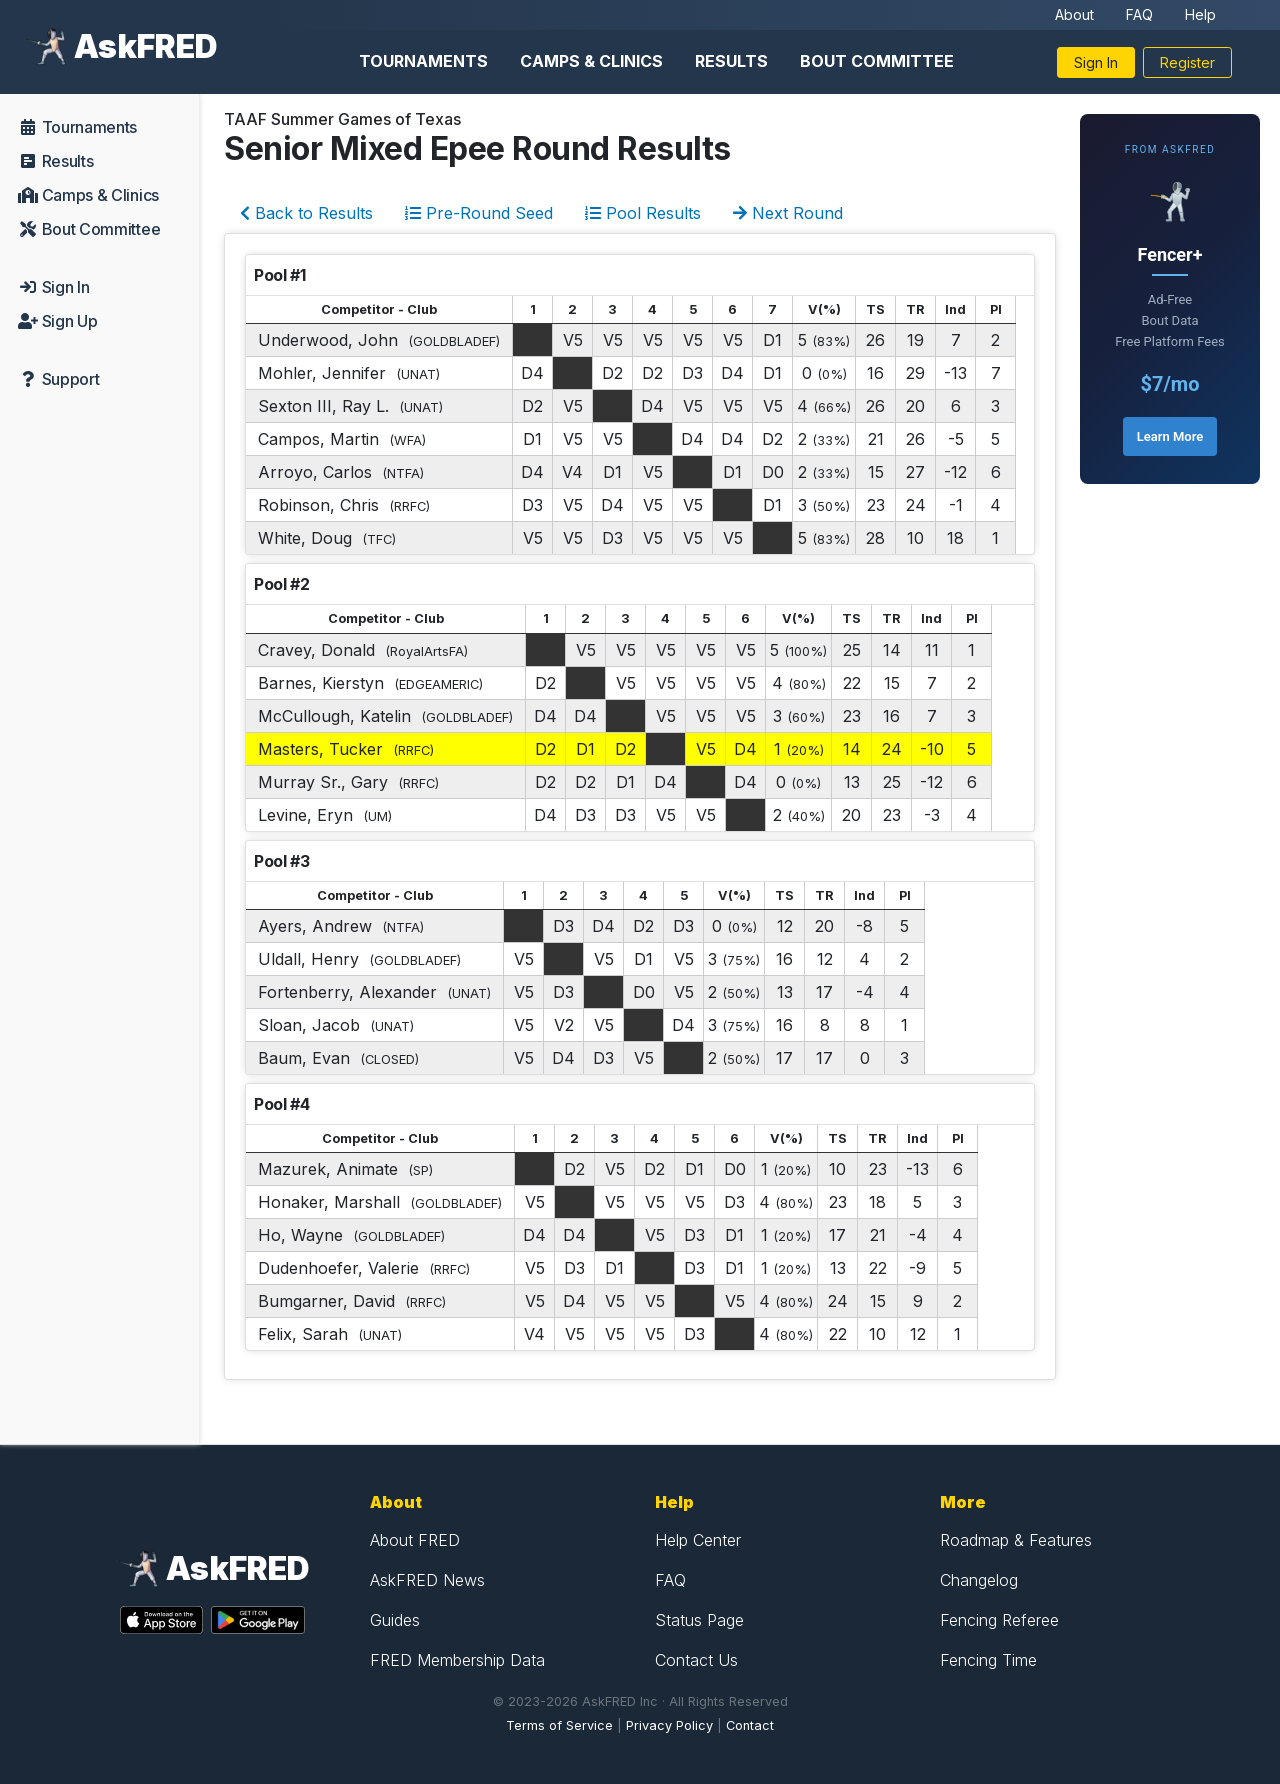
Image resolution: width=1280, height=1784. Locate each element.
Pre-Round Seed (479, 213)
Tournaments (423, 61)
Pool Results (643, 213)
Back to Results (306, 213)
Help (1200, 14)
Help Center (698, 1540)
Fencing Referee (999, 1620)
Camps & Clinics (591, 61)
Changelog (979, 1580)
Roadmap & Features (1016, 1540)
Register (1187, 62)
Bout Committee (877, 61)
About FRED (415, 1540)
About (1074, 14)
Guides (395, 1620)
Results (731, 61)
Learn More (1170, 436)
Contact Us (696, 1660)
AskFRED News (427, 1580)
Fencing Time (988, 1660)
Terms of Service (559, 1725)
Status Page (699, 1620)
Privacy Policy (669, 1725)
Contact (750, 1725)
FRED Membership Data (457, 1660)
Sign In (1096, 62)
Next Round (788, 213)
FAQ (1139, 14)
